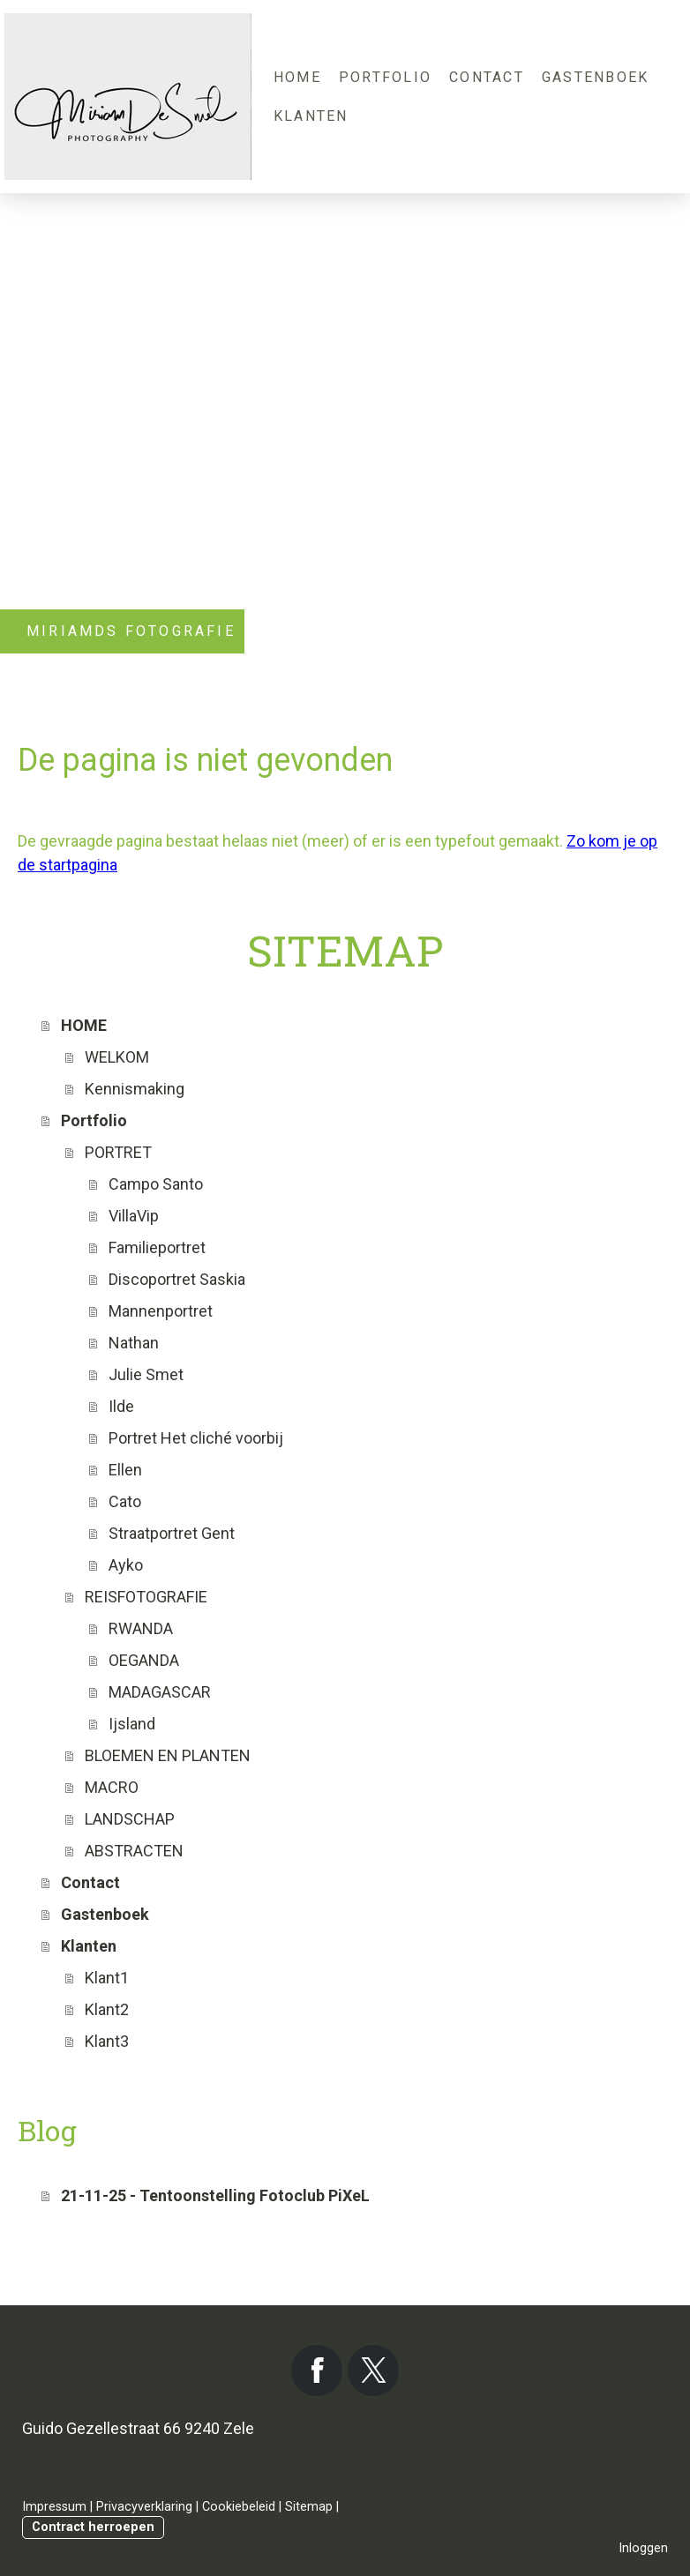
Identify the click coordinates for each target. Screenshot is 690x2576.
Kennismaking (134, 1088)
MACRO (112, 1787)
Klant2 (107, 2009)
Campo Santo (156, 1184)
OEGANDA (144, 1660)
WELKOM (117, 1057)
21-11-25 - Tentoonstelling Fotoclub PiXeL (215, 2195)
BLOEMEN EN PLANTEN (168, 1755)
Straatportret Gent (172, 1533)
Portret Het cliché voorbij (196, 1438)
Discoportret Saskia (177, 1279)
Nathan (134, 1342)
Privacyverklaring (144, 2506)
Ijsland (132, 1723)
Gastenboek (595, 77)
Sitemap (309, 2506)
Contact (486, 77)
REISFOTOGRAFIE (146, 1596)
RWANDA (141, 1628)
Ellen (125, 1469)
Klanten (311, 116)
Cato (125, 1501)
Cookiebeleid (238, 2506)
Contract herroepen (93, 2527)
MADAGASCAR (160, 1692)
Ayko (126, 1565)
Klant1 (107, 1977)
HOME (297, 77)
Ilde (121, 1406)
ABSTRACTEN (134, 1850)
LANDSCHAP (130, 1819)
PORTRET (118, 1152)
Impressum (54, 2506)
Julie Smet (146, 1374)
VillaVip (134, 1215)
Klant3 (107, 2041)
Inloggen (643, 2548)
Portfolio (385, 77)
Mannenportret (161, 1311)
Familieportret (157, 1247)
